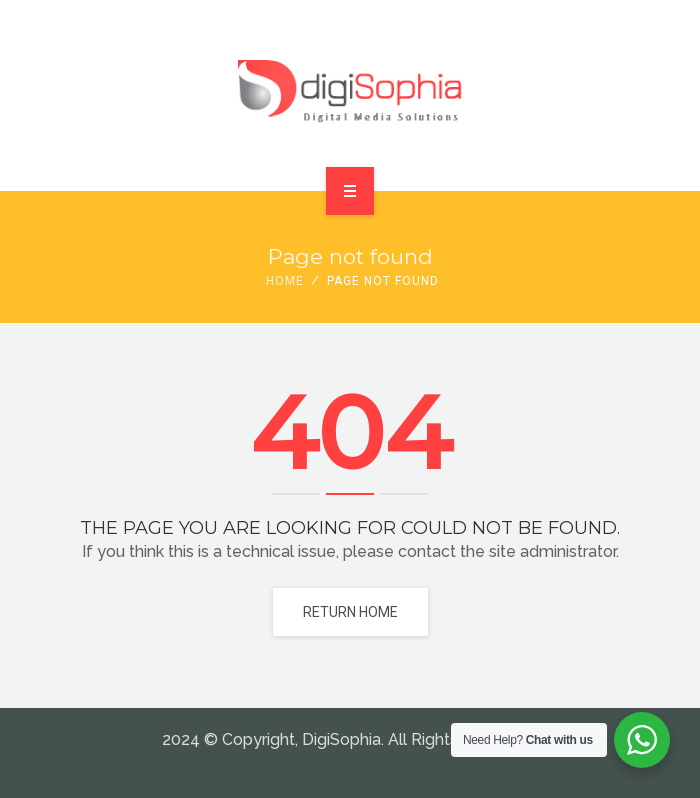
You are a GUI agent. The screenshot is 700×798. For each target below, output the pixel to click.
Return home (350, 612)
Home (285, 281)
